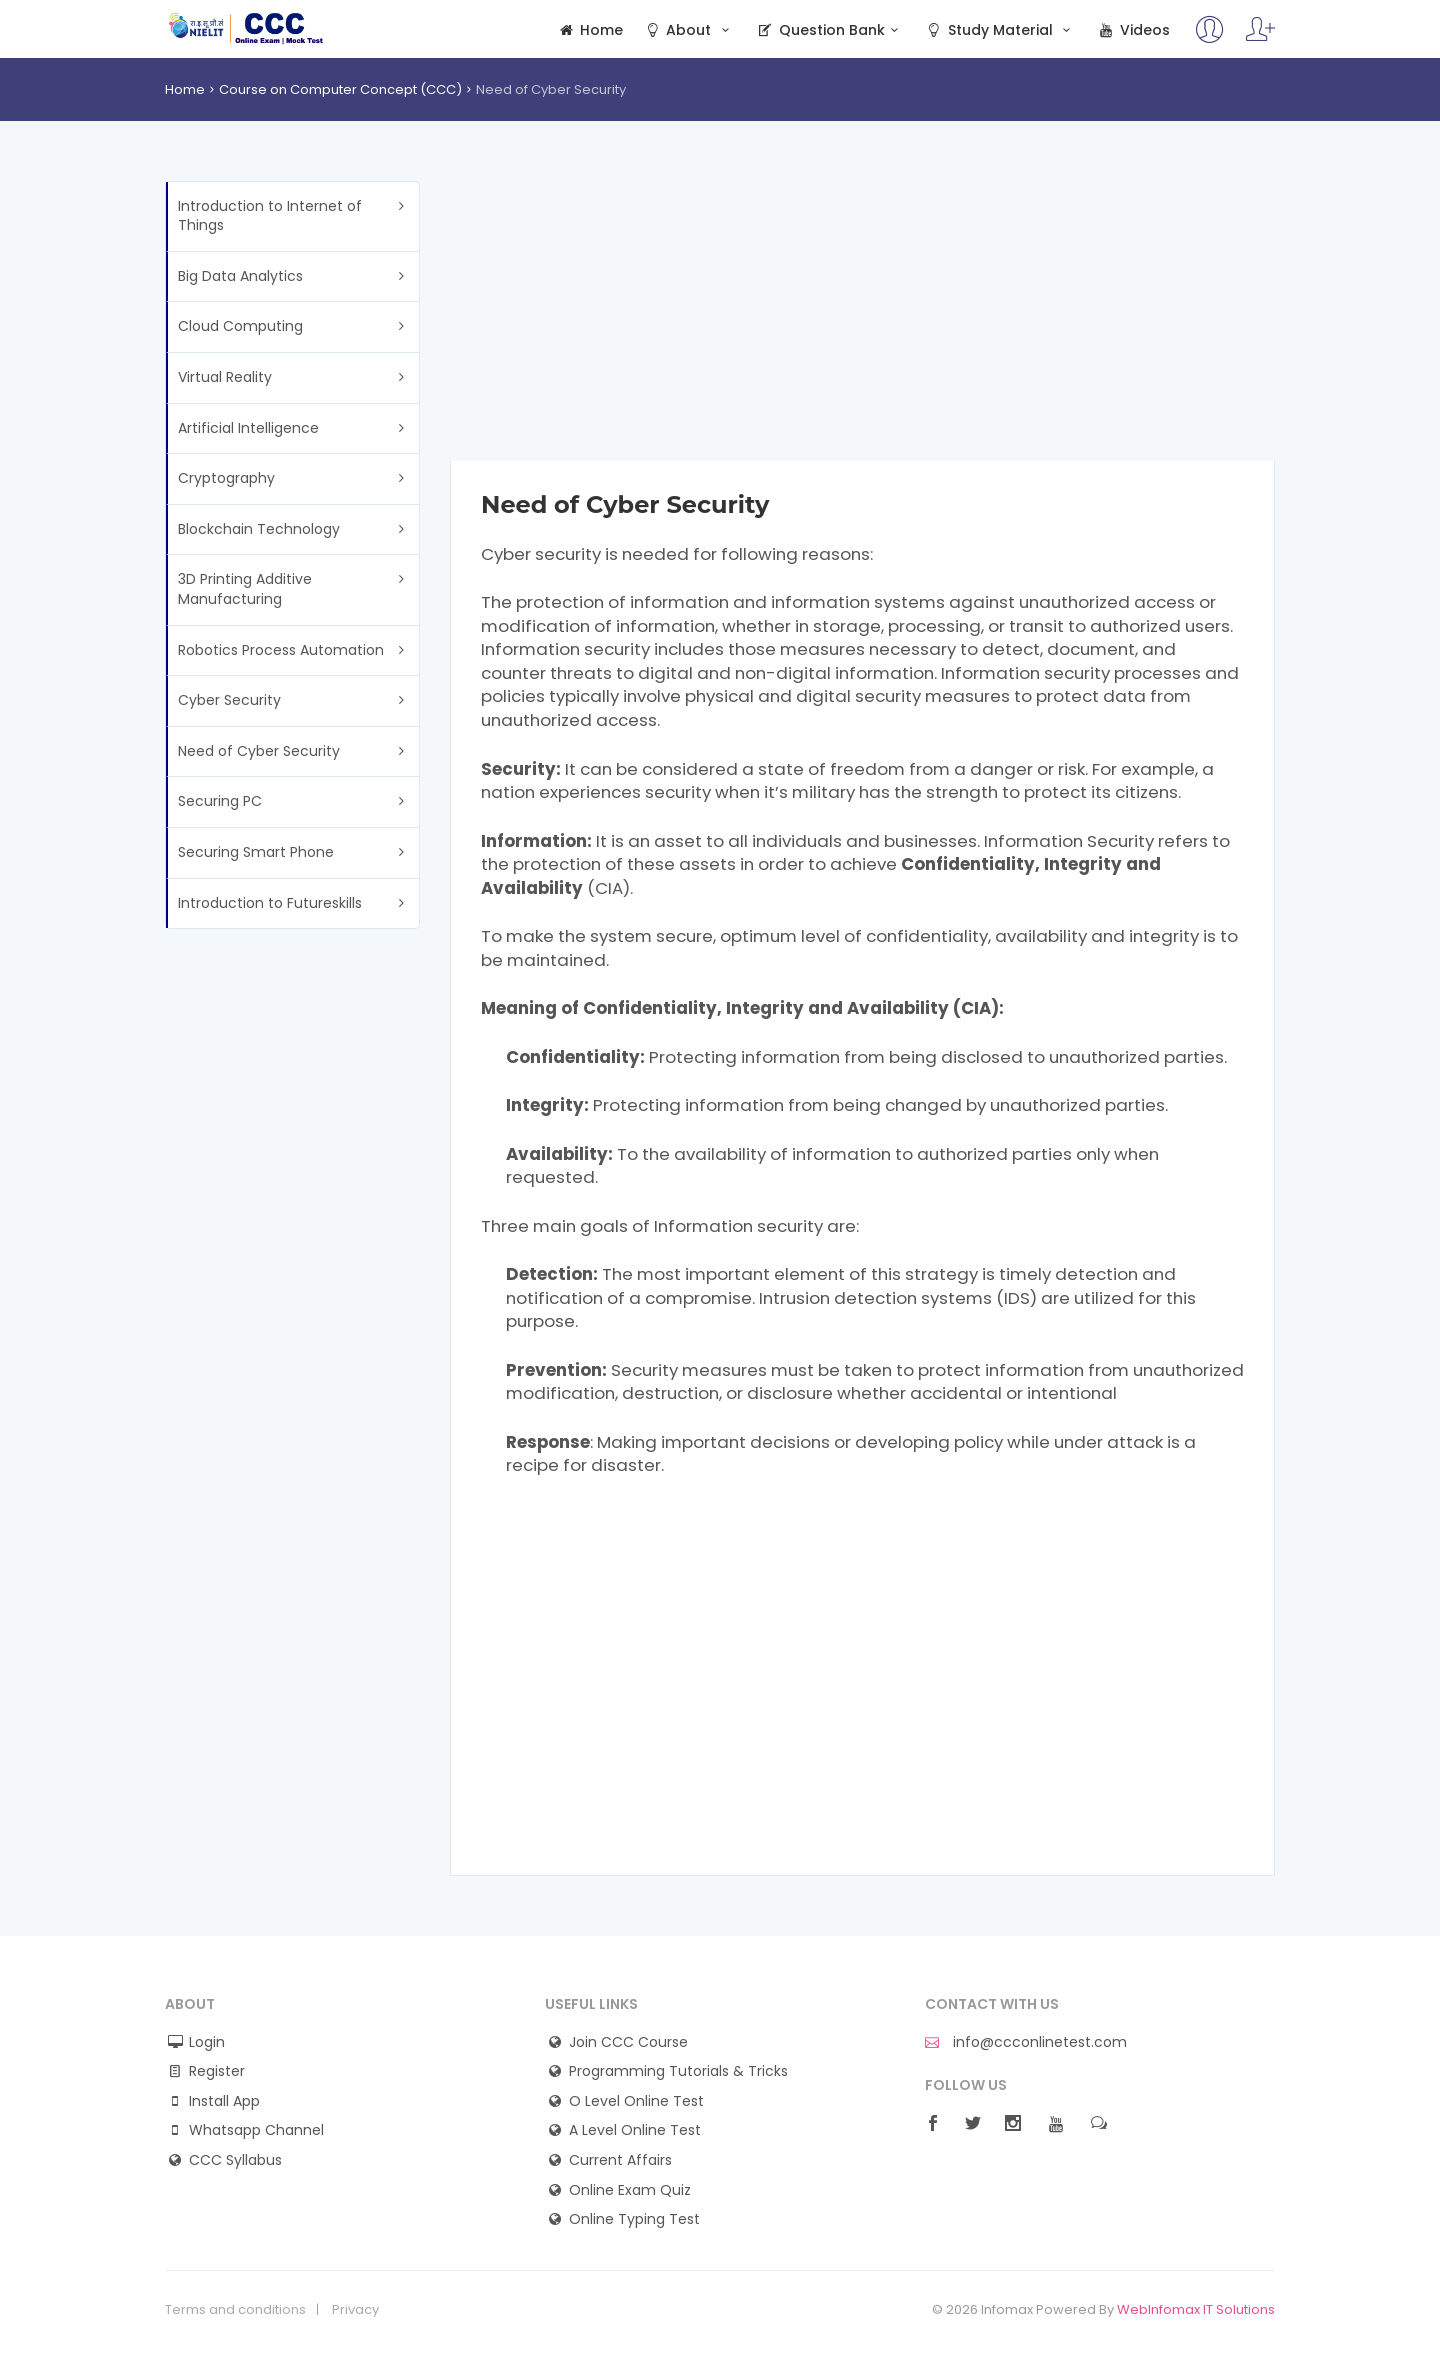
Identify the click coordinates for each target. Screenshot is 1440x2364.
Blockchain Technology (259, 529)
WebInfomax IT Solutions (1196, 2309)
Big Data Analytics (240, 276)
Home (589, 30)
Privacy (355, 2310)
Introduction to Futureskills (270, 903)
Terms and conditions (235, 2310)
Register (217, 2071)
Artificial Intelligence (248, 428)
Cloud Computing (240, 326)
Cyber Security (229, 700)
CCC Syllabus (235, 2160)
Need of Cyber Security (259, 751)
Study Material (1000, 30)
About (689, 30)
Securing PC (220, 801)
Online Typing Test (634, 2219)
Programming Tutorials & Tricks (678, 2071)
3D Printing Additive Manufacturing (245, 589)
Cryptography (226, 478)
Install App (224, 2101)
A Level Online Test (635, 2130)
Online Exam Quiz (630, 2190)
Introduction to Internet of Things (270, 216)
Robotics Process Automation (281, 650)
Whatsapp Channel (256, 2130)
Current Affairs (620, 2160)
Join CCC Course (628, 2042)
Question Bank (829, 30)
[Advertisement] (862, 321)
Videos (1133, 30)
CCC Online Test (246, 28)
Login (207, 2042)
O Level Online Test (636, 2101)
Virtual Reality (225, 377)
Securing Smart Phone (256, 852)
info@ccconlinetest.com (1026, 2042)
